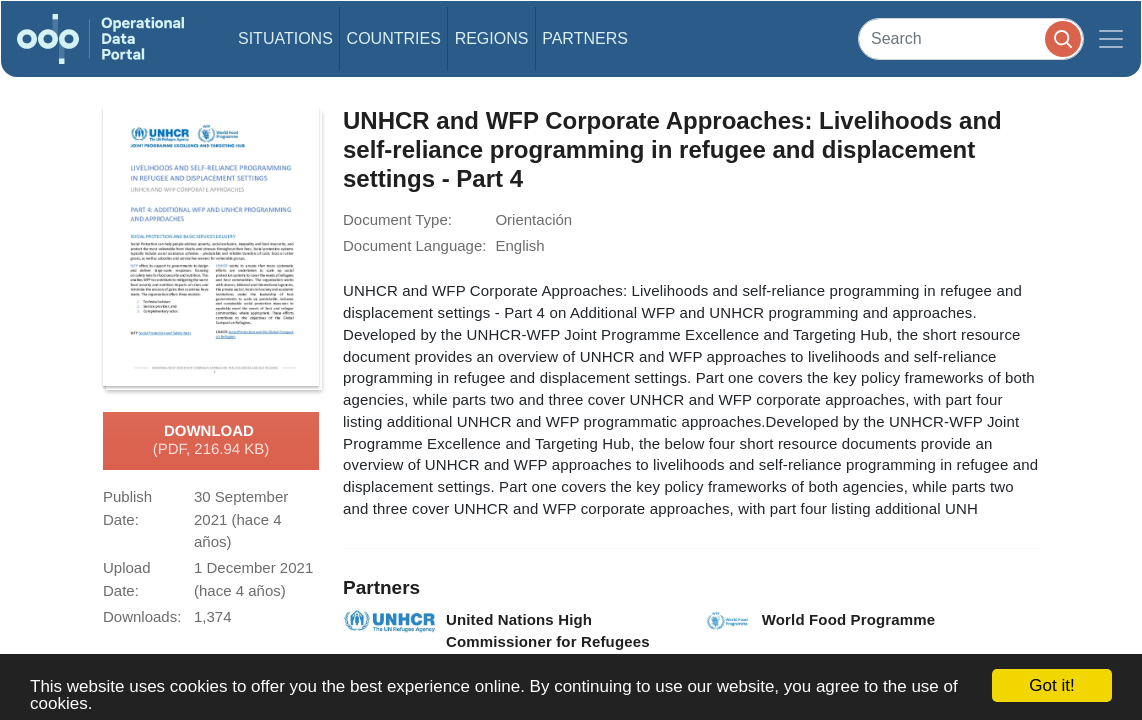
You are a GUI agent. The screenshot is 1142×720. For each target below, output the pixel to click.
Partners (585, 38)
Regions (492, 38)
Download (211, 441)
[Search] (971, 38)
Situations (285, 38)
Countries (394, 38)
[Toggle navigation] (1111, 39)
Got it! (1051, 685)
